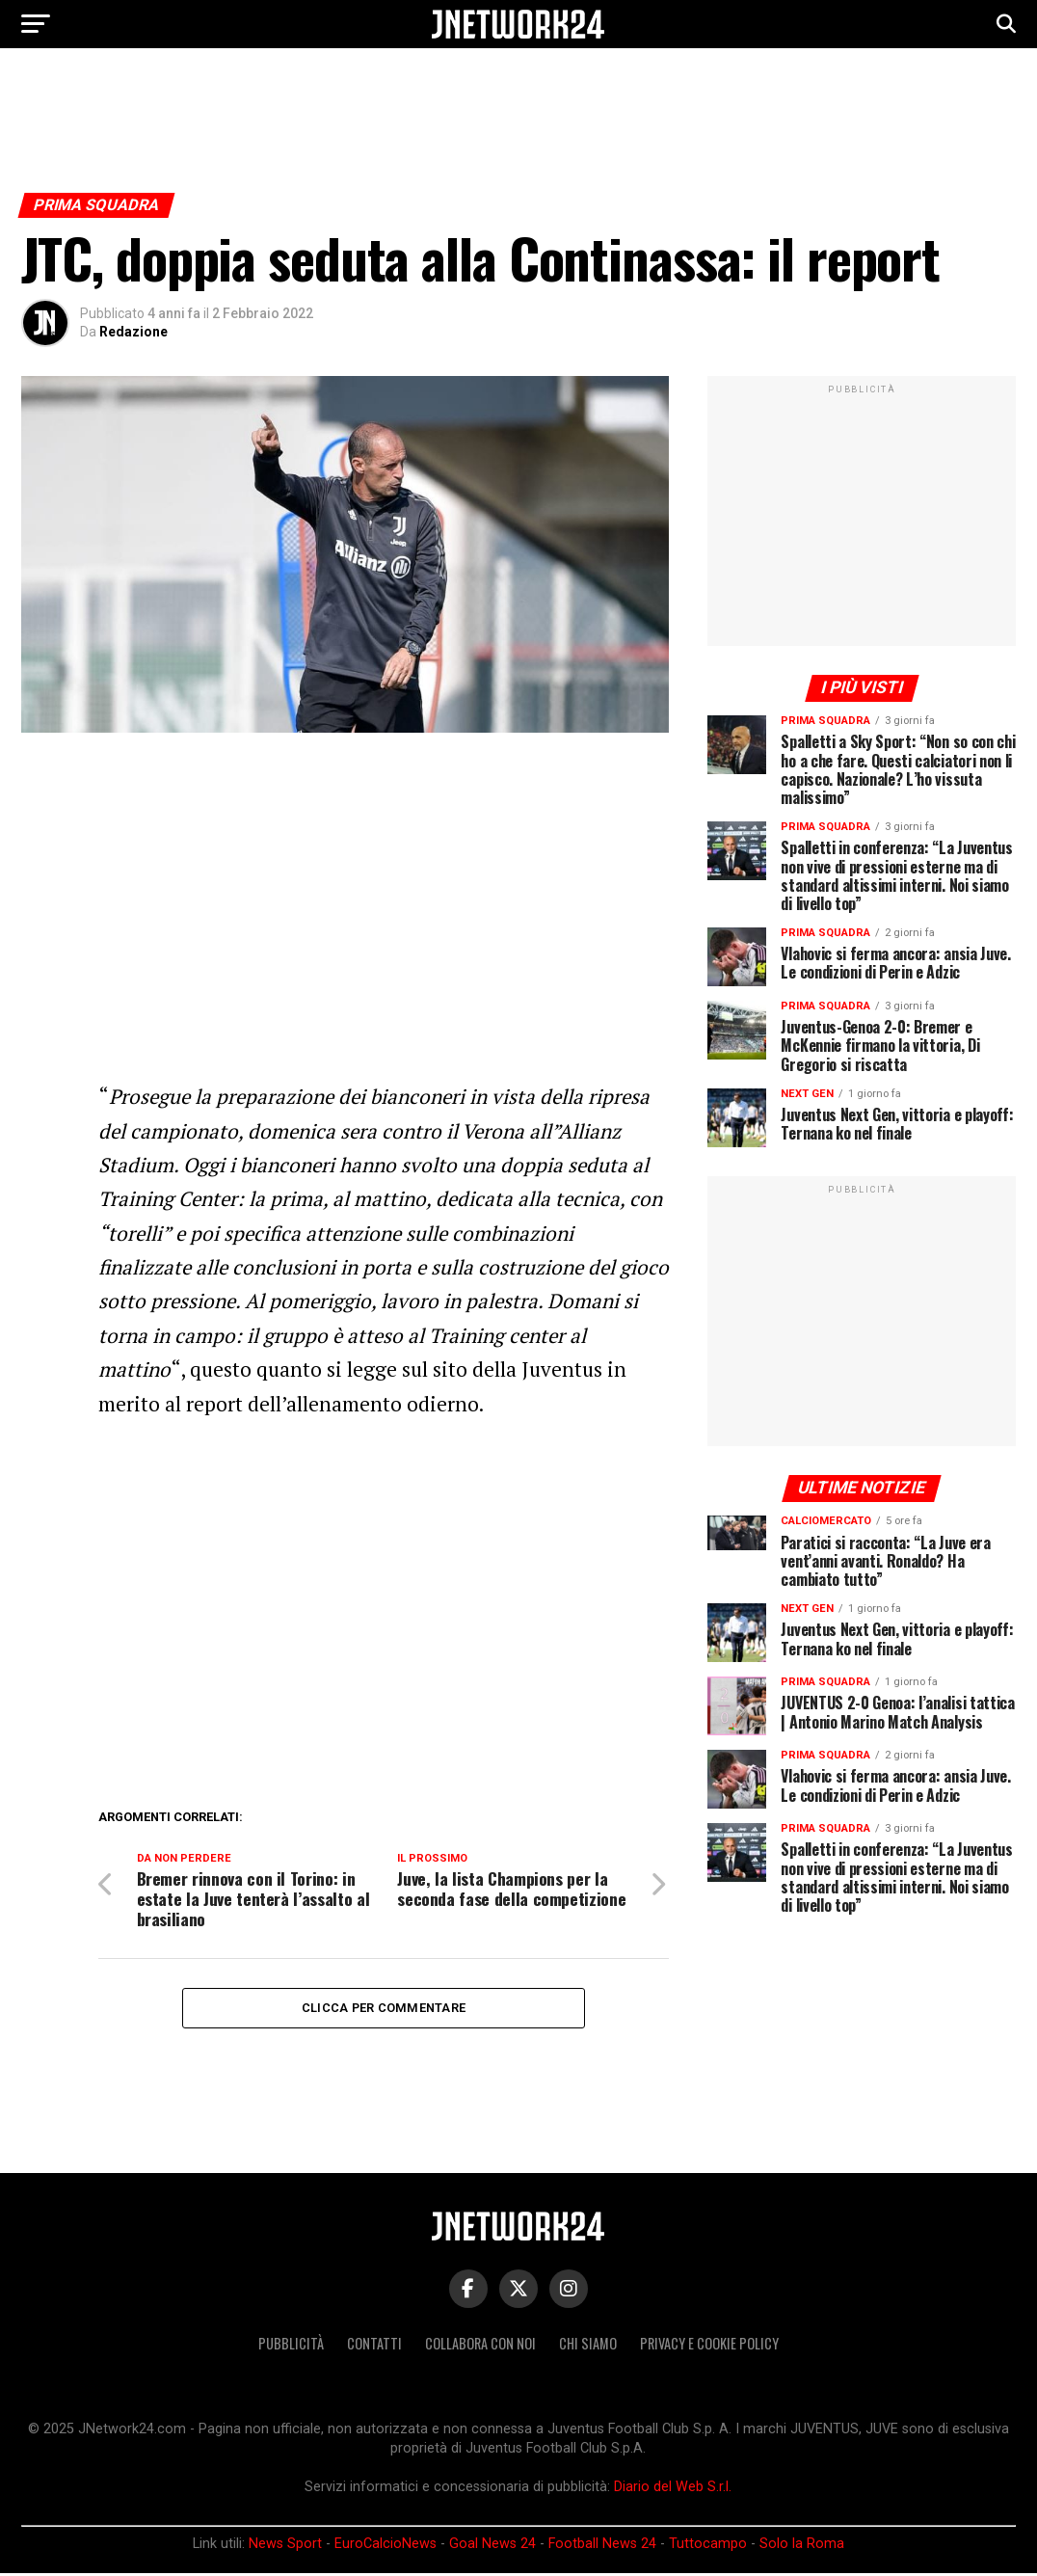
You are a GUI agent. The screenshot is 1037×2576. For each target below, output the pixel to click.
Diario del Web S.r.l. (672, 2490)
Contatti (374, 2346)
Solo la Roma (801, 2546)
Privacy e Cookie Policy (709, 2346)
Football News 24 (602, 2546)
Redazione (133, 331)
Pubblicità (291, 2346)
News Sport (285, 2546)
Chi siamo (588, 2346)
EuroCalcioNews (385, 2546)
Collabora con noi (480, 2346)
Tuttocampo (708, 2546)
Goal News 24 (492, 2546)
